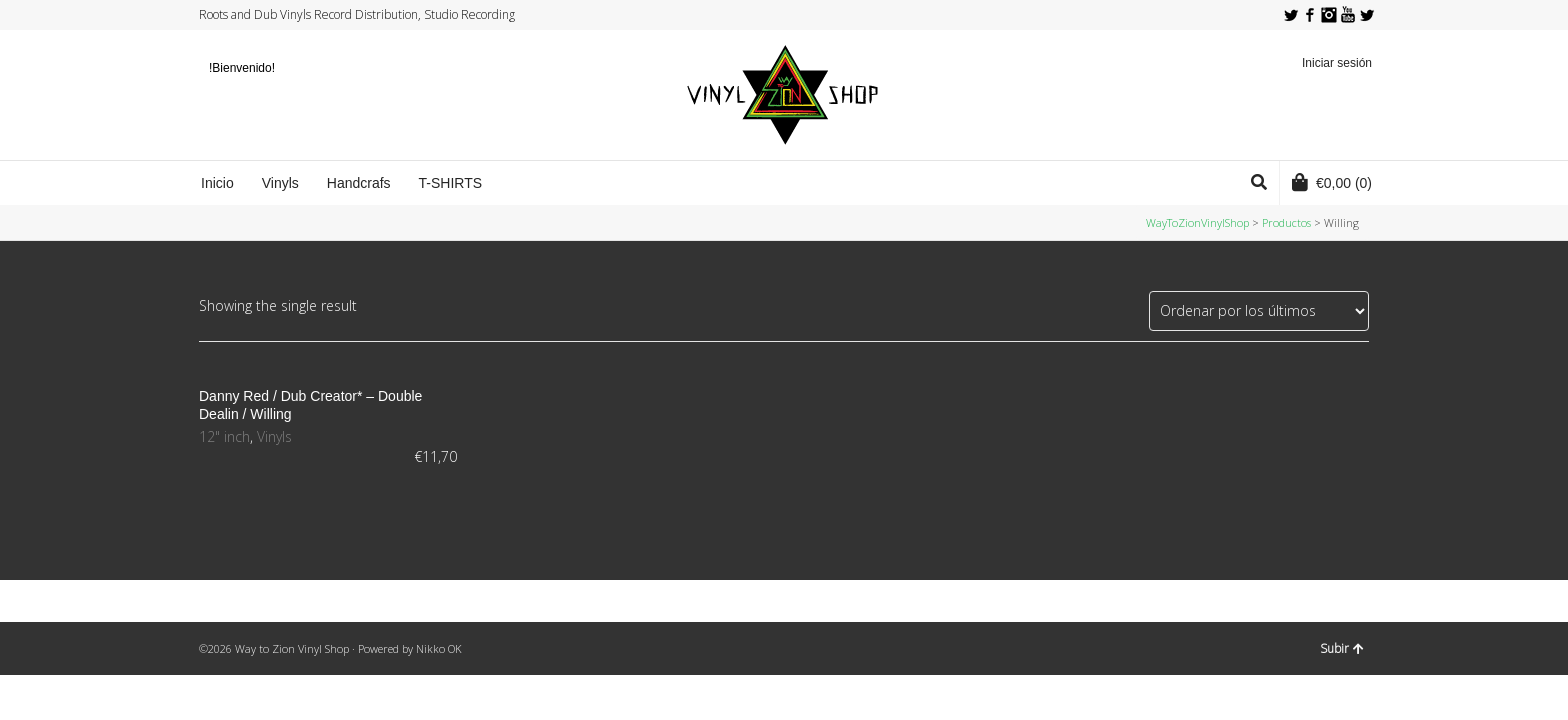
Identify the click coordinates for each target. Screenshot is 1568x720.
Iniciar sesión (1337, 63)
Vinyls (274, 436)
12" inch (224, 436)
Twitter (1291, 15)
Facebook (1310, 15)
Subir (1342, 648)
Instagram (1329, 15)
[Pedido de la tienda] (1259, 311)
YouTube (1348, 15)
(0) (1332, 182)
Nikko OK (439, 648)
